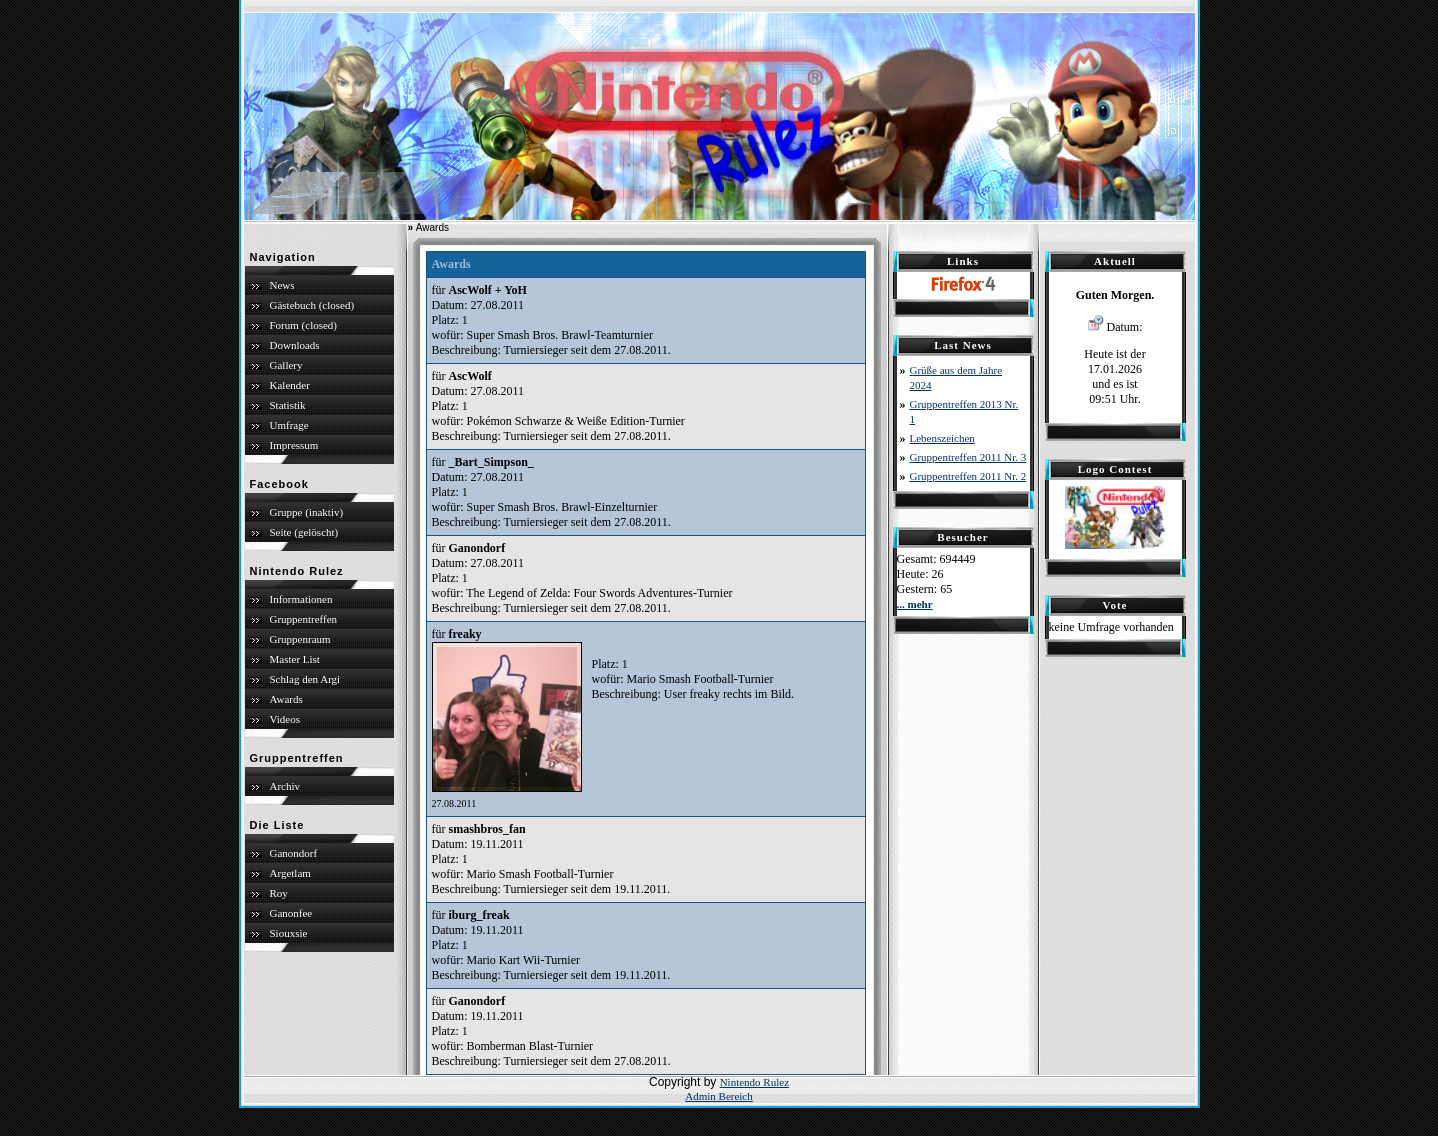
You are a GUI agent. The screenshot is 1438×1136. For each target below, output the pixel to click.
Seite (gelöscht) (304, 532)
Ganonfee (291, 913)
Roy (279, 893)
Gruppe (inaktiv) (307, 512)
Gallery (286, 365)
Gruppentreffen (304, 619)
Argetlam (290, 873)
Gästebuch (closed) (312, 305)
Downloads (295, 345)
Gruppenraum (300, 639)
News (282, 285)
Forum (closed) (304, 325)
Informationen (301, 599)
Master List (295, 659)
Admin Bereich (719, 1096)
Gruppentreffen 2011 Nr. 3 (968, 457)
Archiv (285, 786)
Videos (285, 719)
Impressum (294, 445)
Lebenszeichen (942, 438)
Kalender (290, 385)
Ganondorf (294, 853)
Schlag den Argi (305, 679)
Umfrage (289, 425)
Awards (286, 699)
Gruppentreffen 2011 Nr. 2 (968, 476)
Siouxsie (289, 933)
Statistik (288, 405)
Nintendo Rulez (754, 1082)
